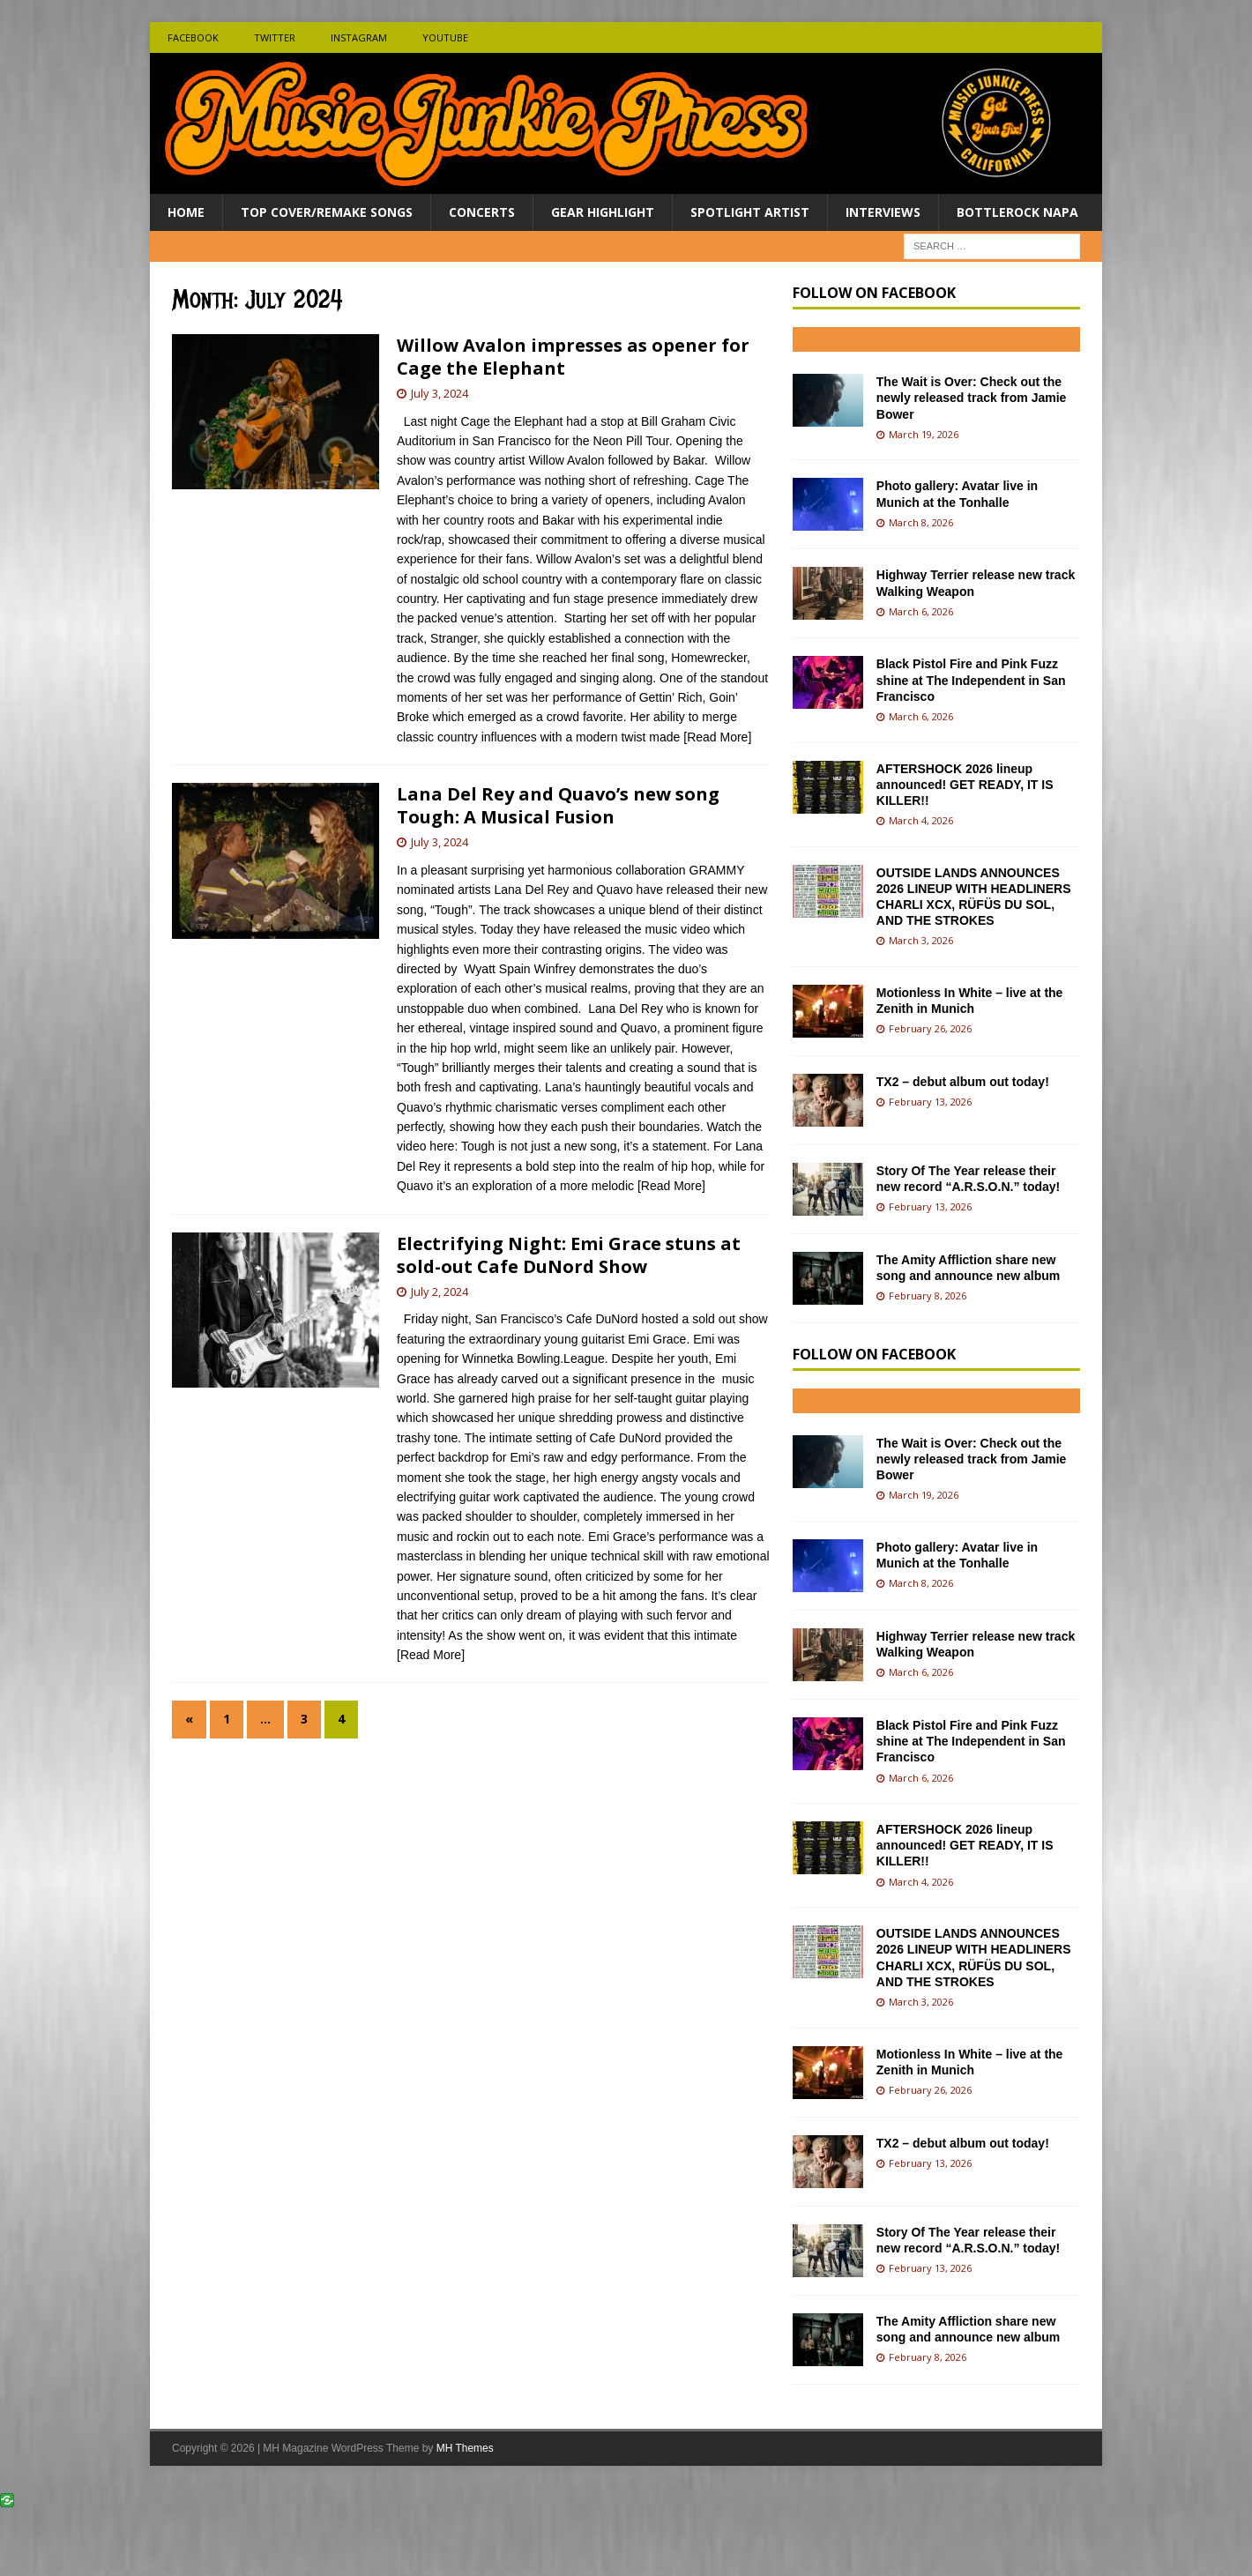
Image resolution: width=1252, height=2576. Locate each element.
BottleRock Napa (1017, 212)
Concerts (482, 212)
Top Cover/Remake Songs (327, 212)
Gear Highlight (602, 212)
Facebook (193, 37)
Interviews (883, 212)
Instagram (359, 37)
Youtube (445, 37)
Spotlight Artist (749, 212)
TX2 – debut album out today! (962, 1082)
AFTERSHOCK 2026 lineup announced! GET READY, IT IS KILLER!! (965, 785)
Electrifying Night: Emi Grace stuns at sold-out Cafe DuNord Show (569, 1255)
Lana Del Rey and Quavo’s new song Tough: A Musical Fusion (558, 805)
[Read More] (717, 737)
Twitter (274, 37)
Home (186, 212)
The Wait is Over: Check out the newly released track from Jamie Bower (971, 398)
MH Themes (465, 2448)
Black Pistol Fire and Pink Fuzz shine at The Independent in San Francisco (971, 680)
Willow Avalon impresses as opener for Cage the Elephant (573, 356)
